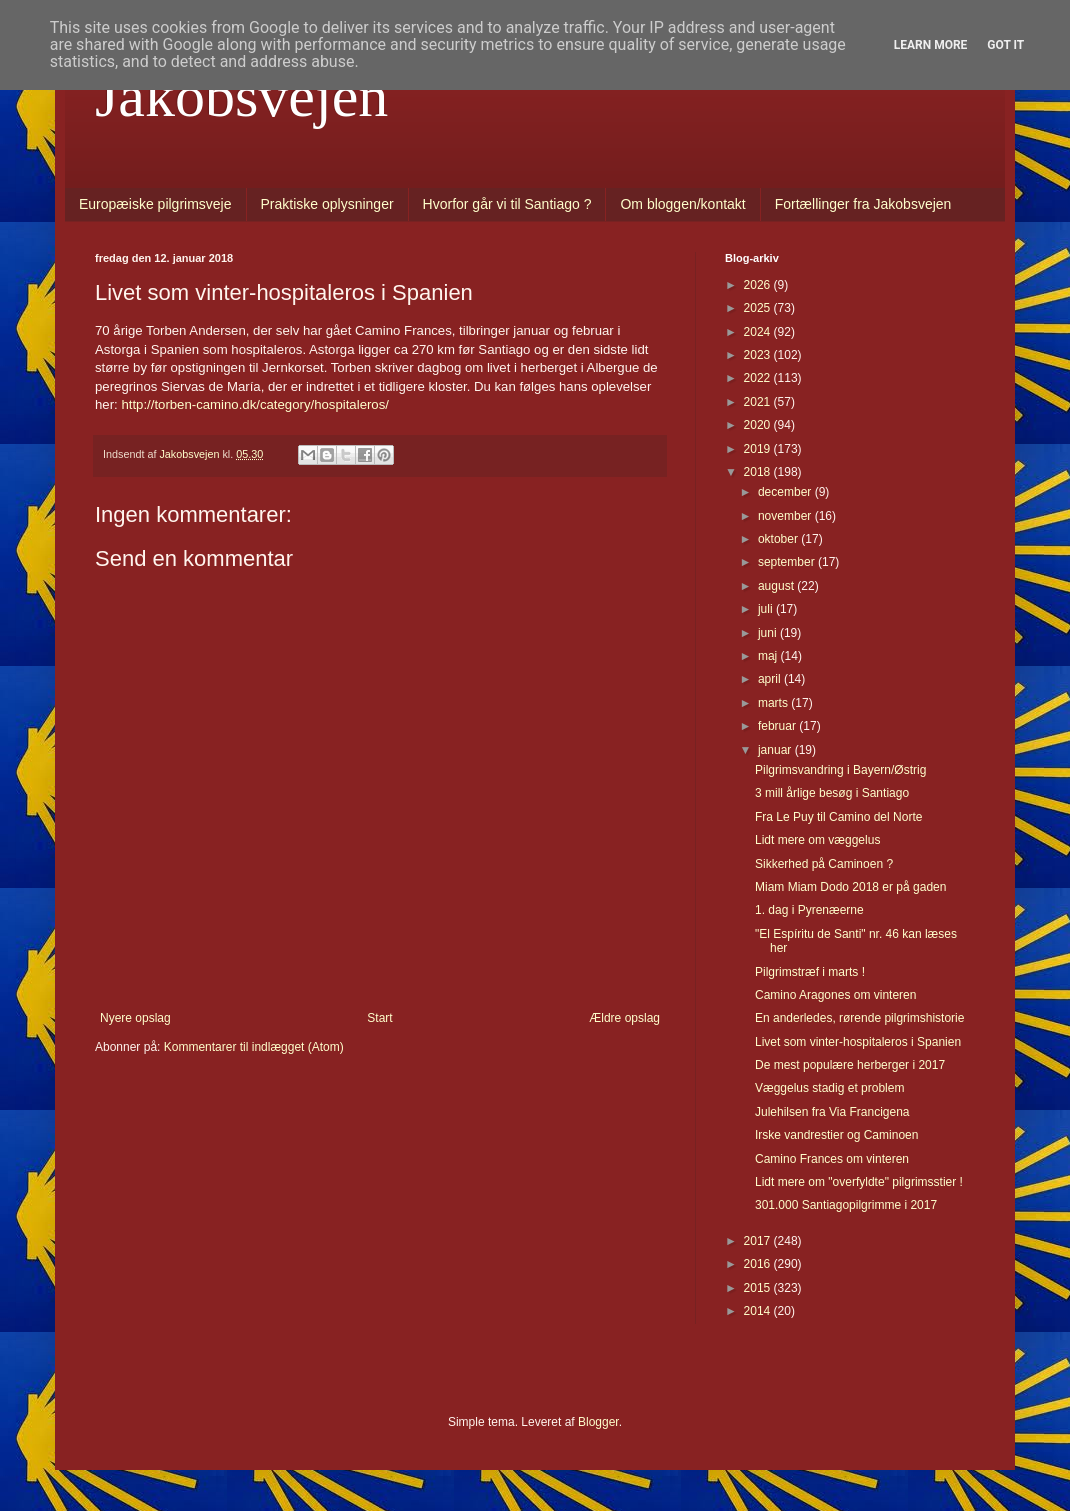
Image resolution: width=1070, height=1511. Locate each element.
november (786, 516)
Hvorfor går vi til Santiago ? (507, 204)
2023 (759, 355)
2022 (759, 378)
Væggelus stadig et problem (829, 1088)
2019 (759, 449)
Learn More (931, 45)
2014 (759, 1311)
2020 (759, 425)
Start (379, 1018)
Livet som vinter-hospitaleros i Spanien (858, 1042)
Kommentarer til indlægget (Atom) (254, 1047)
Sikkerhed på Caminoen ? (824, 864)
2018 (759, 472)
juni (769, 633)
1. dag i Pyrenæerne (809, 910)
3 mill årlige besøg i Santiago (832, 793)
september (788, 562)
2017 (759, 1241)
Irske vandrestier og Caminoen (836, 1135)
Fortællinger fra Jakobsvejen (863, 204)
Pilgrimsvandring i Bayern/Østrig (840, 770)
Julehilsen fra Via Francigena (832, 1112)
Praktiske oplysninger (327, 204)
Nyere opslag (135, 1018)
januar (776, 750)
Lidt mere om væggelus (817, 840)
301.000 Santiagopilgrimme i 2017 (846, 1205)
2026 (759, 285)
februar (778, 726)
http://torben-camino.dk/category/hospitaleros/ (255, 404)
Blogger (598, 1422)
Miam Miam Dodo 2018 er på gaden (850, 887)
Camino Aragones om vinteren (835, 995)
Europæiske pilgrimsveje (155, 204)
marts (774, 703)
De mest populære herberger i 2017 (850, 1065)
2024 (759, 332)
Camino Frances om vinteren (832, 1159)
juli (767, 609)
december (786, 492)
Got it (1005, 45)
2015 (759, 1288)
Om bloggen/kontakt (682, 204)
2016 (759, 1264)
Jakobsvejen (241, 96)
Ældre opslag (624, 1018)
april (771, 679)
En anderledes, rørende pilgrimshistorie (859, 1018)
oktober (779, 539)
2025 (759, 308)
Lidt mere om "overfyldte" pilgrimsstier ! (859, 1182)
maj (769, 656)
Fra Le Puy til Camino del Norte (838, 817)
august (777, 586)
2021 (759, 402)
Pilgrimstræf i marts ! (810, 972)
